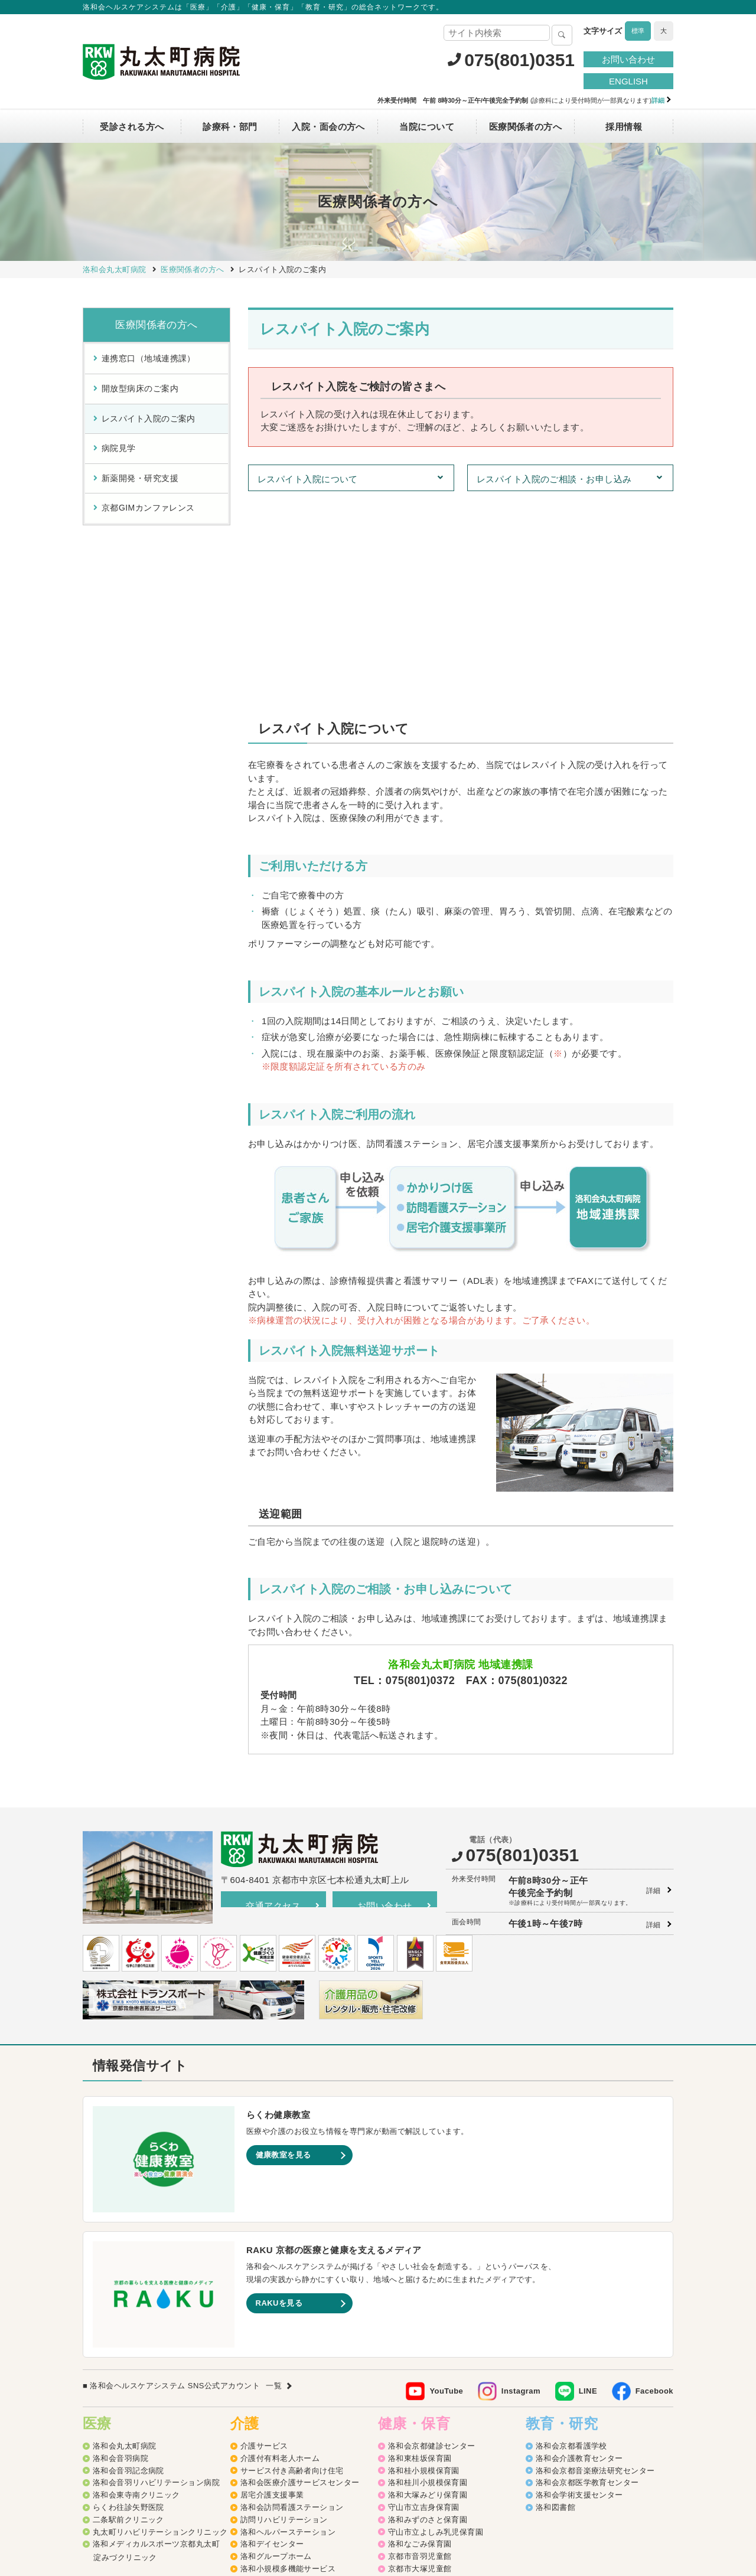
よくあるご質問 (487, 2491)
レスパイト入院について (308, 479)
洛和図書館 (555, 2303)
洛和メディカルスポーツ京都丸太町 (156, 2340)
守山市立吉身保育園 (424, 2303)
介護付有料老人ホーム (280, 2254)
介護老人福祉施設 (272, 2414)
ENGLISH (628, 81)
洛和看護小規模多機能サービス (295, 2377)
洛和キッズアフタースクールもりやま (455, 2426)
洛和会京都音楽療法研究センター (595, 2267)
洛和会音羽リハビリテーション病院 (156, 2278)
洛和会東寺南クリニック (136, 2291)
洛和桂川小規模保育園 (428, 2278)
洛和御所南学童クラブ (428, 2401)
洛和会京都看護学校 (571, 2242)
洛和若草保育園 (416, 2438)
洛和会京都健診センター (431, 2242)
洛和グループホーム (276, 2352)
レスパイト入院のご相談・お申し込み (554, 479)
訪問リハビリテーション (284, 2316)
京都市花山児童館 (420, 2377)
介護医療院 (260, 2389)
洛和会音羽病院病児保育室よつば (447, 2450)
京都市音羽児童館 (420, 2352)
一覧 (274, 2182)
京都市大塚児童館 (420, 2365)
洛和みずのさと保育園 (428, 2316)
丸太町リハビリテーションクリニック (160, 2328)
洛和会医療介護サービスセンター (300, 2278)
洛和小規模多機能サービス (287, 2365)
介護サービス (264, 2242)
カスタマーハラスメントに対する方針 (597, 2491)
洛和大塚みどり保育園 (428, 2291)
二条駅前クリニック (128, 2316)
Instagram (520, 2187)
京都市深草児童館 (420, 2389)
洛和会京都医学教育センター (587, 2278)
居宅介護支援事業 (272, 2291)
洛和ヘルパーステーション (287, 2328)
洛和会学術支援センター (579, 2291)
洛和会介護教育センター (579, 2254)
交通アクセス (273, 1702)
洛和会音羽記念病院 (128, 2267)
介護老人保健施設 (272, 2401)
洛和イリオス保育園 (424, 2463)
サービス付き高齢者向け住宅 (292, 2267)
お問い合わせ (628, 59)
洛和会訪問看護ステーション (292, 2303)
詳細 (653, 1687)
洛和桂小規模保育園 (424, 2267)
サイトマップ (239, 2491)
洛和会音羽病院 (120, 2254)
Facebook (654, 2187)
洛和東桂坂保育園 (420, 2254)
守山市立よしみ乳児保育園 (435, 2328)
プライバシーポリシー (315, 2491)
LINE (588, 2187)
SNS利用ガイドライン (407, 2491)
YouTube (446, 2187)
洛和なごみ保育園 (420, 2340)
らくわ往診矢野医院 (128, 2303)
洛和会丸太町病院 (125, 2242)
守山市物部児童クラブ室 (431, 2414)
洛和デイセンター (272, 2340)
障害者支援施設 (268, 2426)
